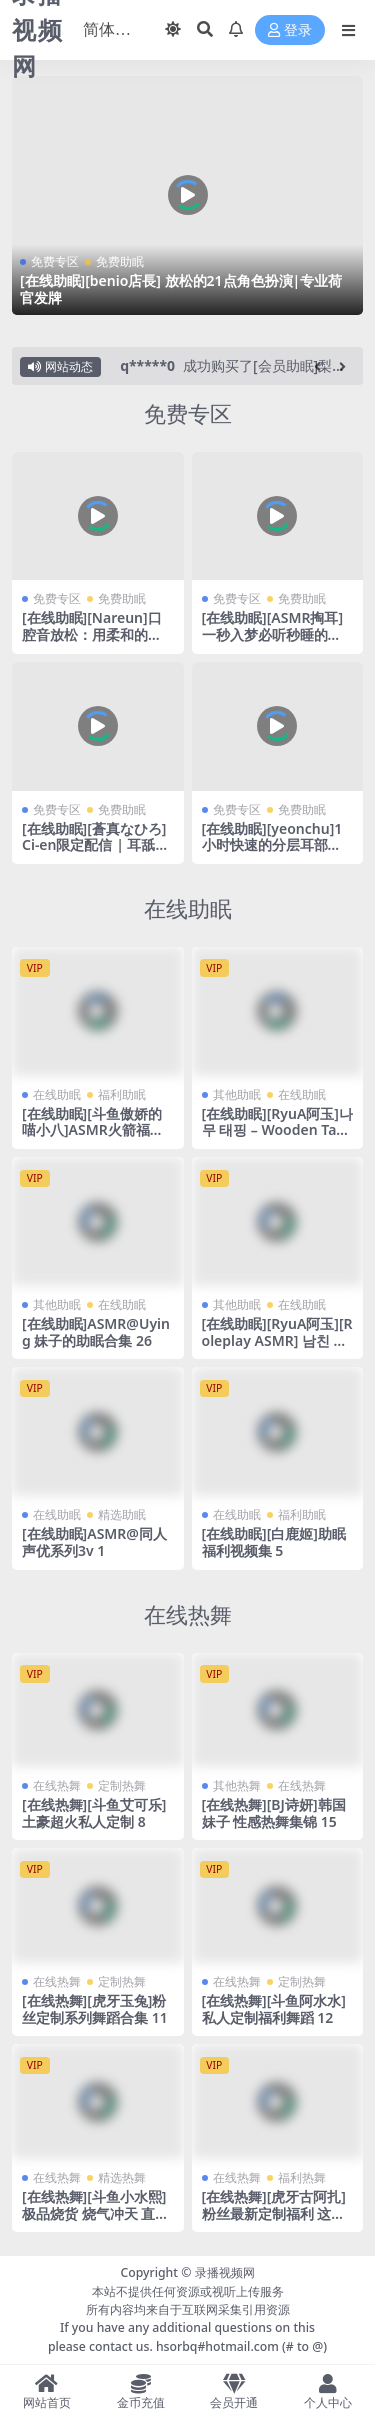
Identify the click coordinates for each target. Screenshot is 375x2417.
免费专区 (55, 261)
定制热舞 (122, 1785)
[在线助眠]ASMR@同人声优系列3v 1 (94, 1542)
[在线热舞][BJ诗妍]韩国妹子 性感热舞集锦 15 (274, 1813)
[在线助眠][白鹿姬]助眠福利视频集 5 (274, 1542)
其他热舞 (237, 1785)
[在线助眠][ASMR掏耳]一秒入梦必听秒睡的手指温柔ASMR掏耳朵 (273, 634)
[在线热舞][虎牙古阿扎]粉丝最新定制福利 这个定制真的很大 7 (274, 2213)
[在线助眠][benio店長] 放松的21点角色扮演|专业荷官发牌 (181, 289)
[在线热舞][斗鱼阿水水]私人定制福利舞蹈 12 (274, 2009)
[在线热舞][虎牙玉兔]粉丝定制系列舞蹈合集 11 (95, 2009)
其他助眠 (237, 1094)
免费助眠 (120, 261)
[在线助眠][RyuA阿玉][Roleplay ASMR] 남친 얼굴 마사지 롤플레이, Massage (277, 1348)
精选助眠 (122, 1514)
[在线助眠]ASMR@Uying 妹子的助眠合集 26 (96, 1332)
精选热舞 (122, 2177)
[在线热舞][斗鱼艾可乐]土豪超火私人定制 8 (94, 1813)
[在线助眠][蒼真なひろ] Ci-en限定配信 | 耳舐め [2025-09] (96, 845)
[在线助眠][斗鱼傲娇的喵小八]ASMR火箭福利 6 (93, 1130)
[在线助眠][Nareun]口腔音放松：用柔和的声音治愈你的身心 (92, 634)
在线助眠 (188, 908)
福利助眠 (122, 1094)
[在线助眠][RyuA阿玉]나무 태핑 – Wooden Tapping (278, 1130)
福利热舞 (302, 2177)
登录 (290, 30)
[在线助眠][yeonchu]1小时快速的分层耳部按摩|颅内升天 (272, 845)
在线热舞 (188, 1614)
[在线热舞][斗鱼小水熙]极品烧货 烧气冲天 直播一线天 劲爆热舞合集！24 (95, 2221)
